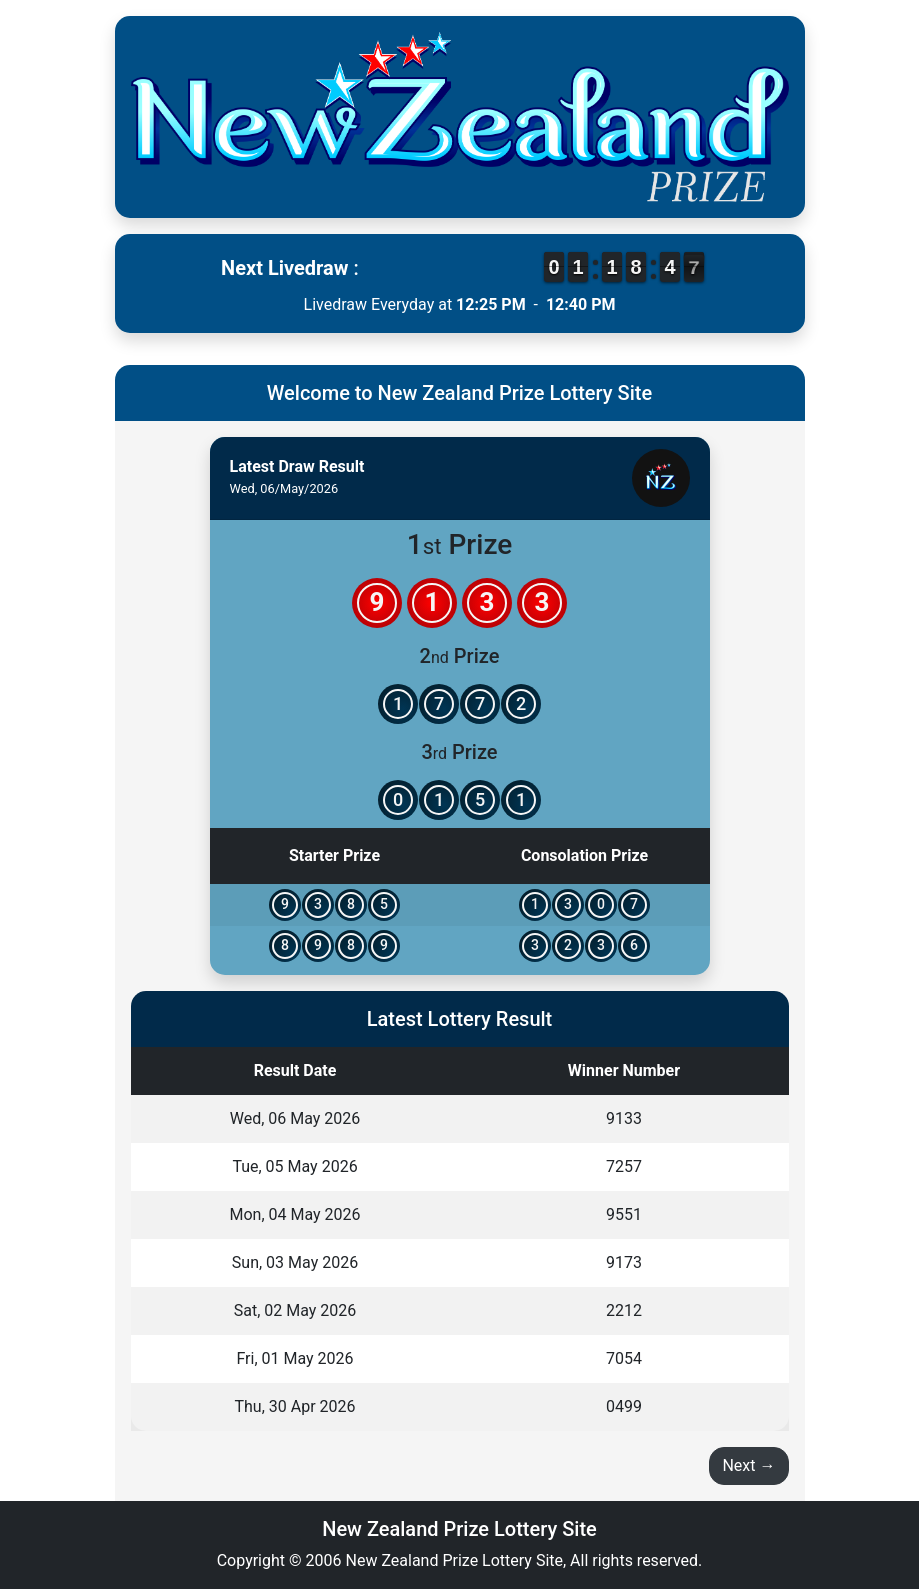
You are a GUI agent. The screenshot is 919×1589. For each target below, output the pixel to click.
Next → (748, 1465)
